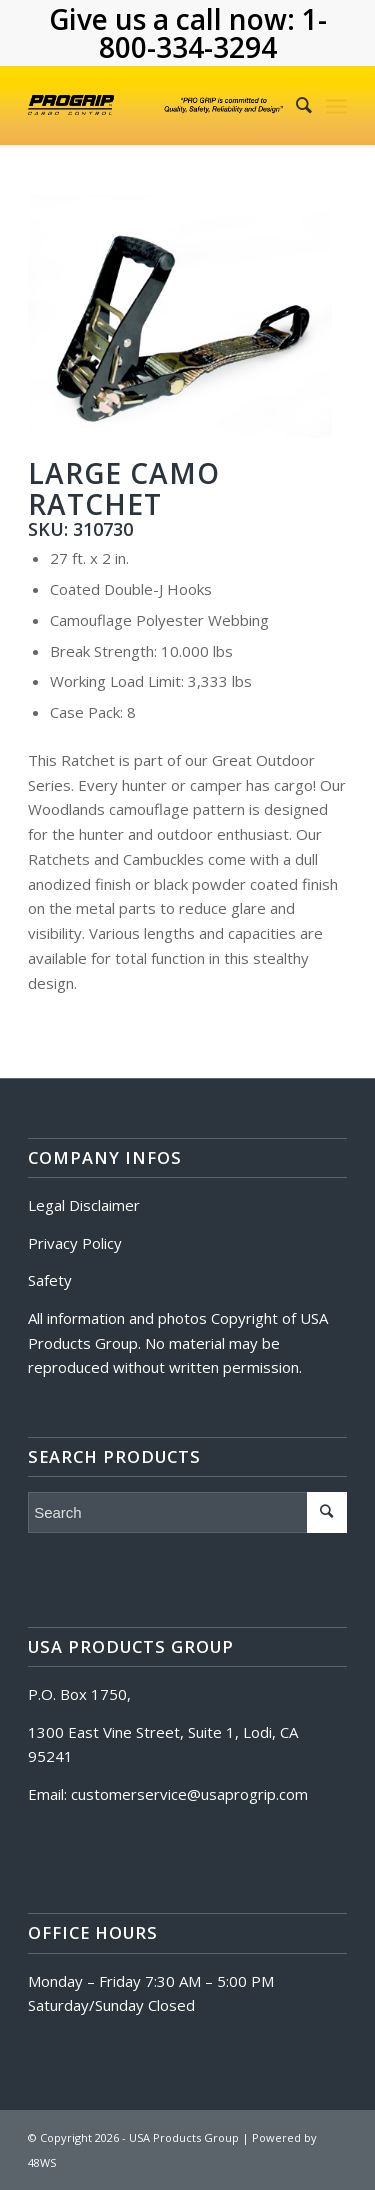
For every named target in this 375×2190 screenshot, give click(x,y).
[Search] (294, 105)
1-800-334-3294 (213, 33)
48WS (42, 2162)
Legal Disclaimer (84, 1205)
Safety (50, 1280)
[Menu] (336, 105)
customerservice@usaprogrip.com (189, 1794)
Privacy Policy (75, 1243)
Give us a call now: (175, 19)
